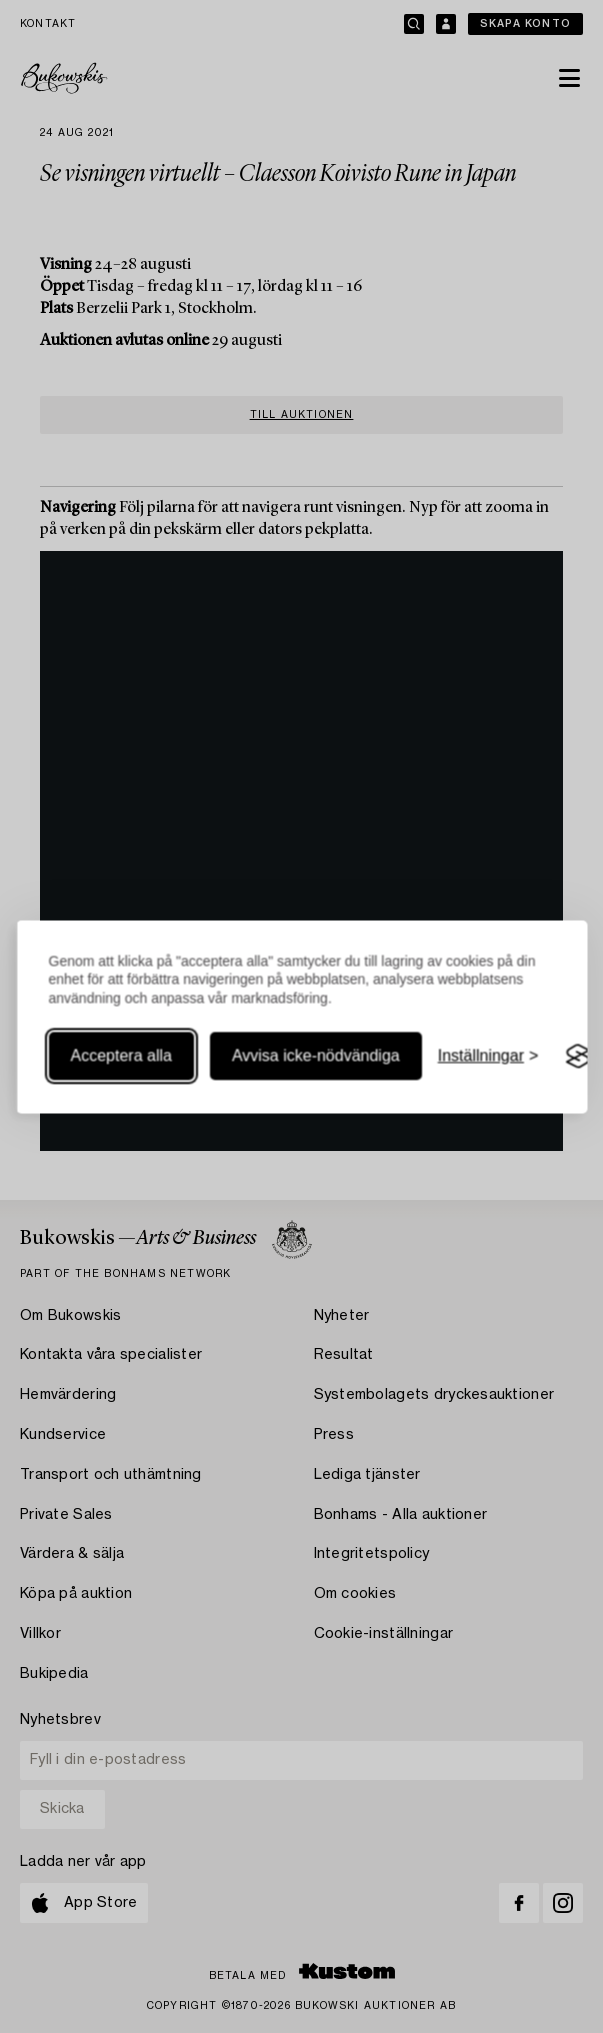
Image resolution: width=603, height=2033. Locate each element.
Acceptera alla (120, 1056)
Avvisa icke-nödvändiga (315, 1056)
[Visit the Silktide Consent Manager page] (578, 1057)
